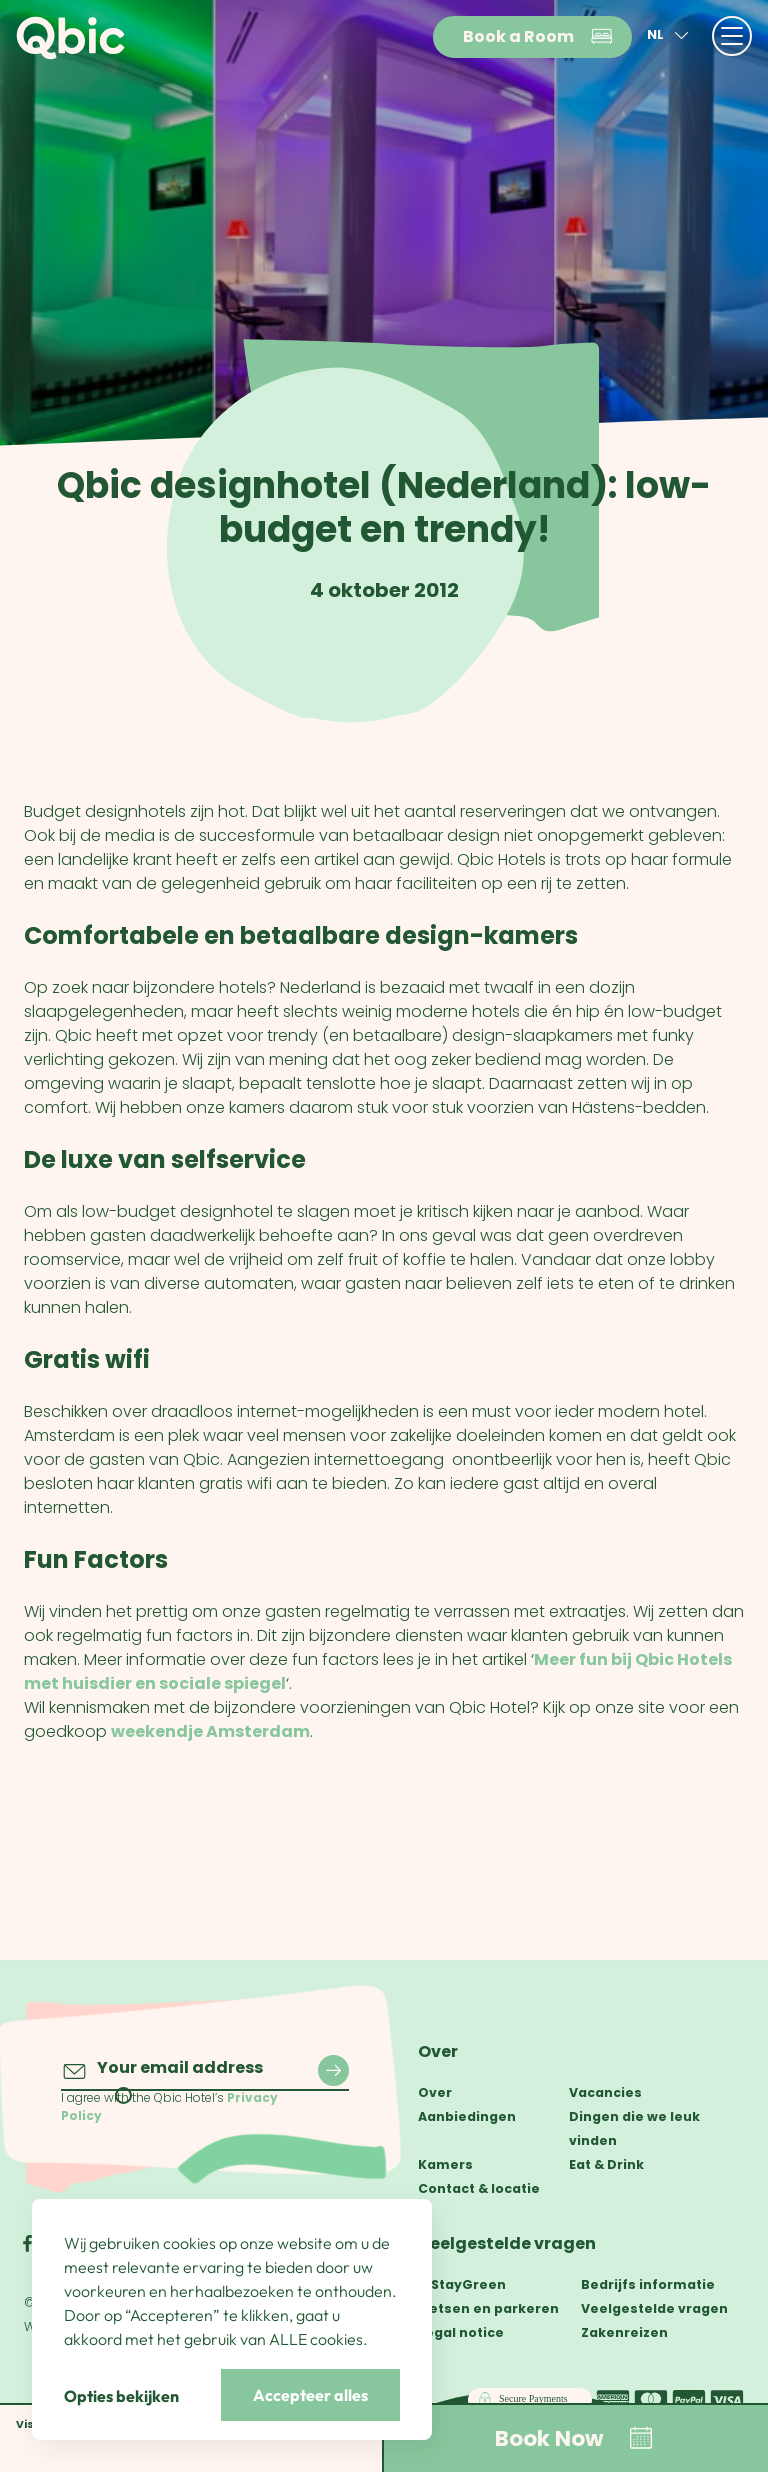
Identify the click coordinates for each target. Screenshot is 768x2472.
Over (438, 2051)
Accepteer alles (310, 2395)
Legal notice (461, 2332)
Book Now (575, 2438)
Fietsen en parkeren (488, 2308)
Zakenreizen (624, 2332)
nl (670, 35)
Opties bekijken (121, 2396)
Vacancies (605, 2092)
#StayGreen (462, 2284)
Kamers (445, 2164)
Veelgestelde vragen (507, 2243)
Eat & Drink (606, 2164)
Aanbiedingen (467, 2116)
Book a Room (538, 37)
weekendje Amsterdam (210, 1731)
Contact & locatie (479, 2188)
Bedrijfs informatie (648, 2284)
